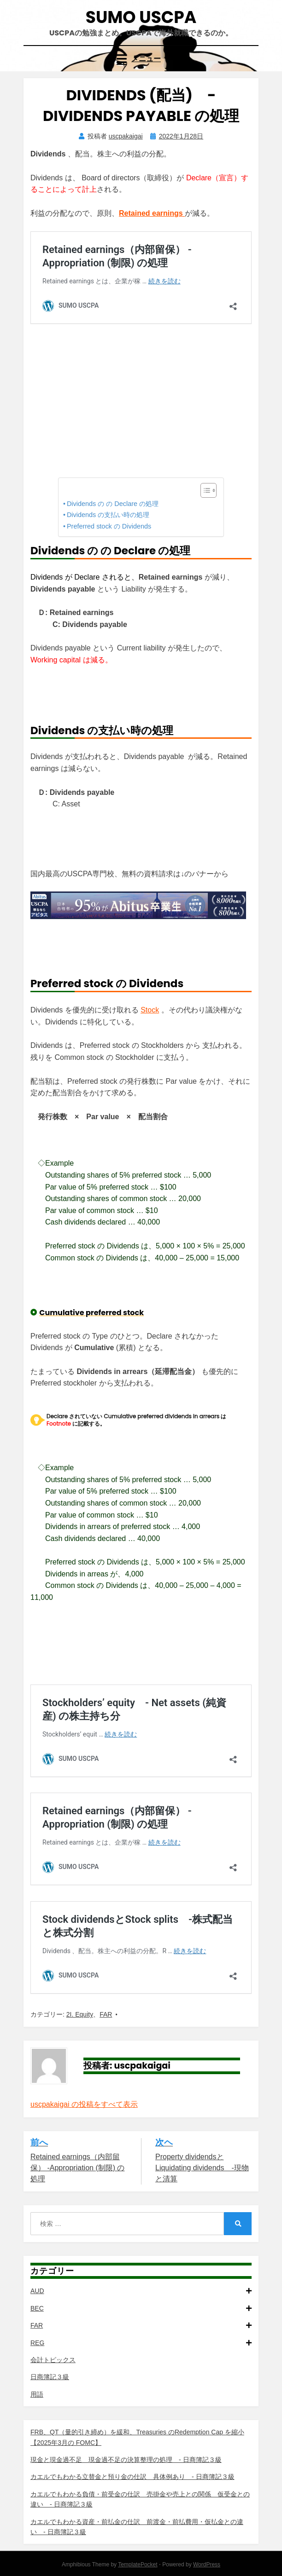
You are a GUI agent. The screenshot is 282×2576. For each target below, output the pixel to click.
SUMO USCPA (141, 17)
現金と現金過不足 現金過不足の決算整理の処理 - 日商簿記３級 (126, 2459)
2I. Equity (79, 2014)
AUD (141, 2291)
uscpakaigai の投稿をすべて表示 (84, 2104)
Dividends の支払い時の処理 (108, 514)
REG (141, 2343)
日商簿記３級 (49, 2376)
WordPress (206, 2564)
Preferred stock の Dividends (109, 526)
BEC (141, 2308)
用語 (36, 2394)
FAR (106, 2014)
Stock (150, 1010)
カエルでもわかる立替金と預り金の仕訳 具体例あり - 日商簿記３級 (132, 2476)
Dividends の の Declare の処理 (113, 503)
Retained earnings (152, 213)
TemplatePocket (137, 2564)
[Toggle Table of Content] (204, 490)
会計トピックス (53, 2359)
